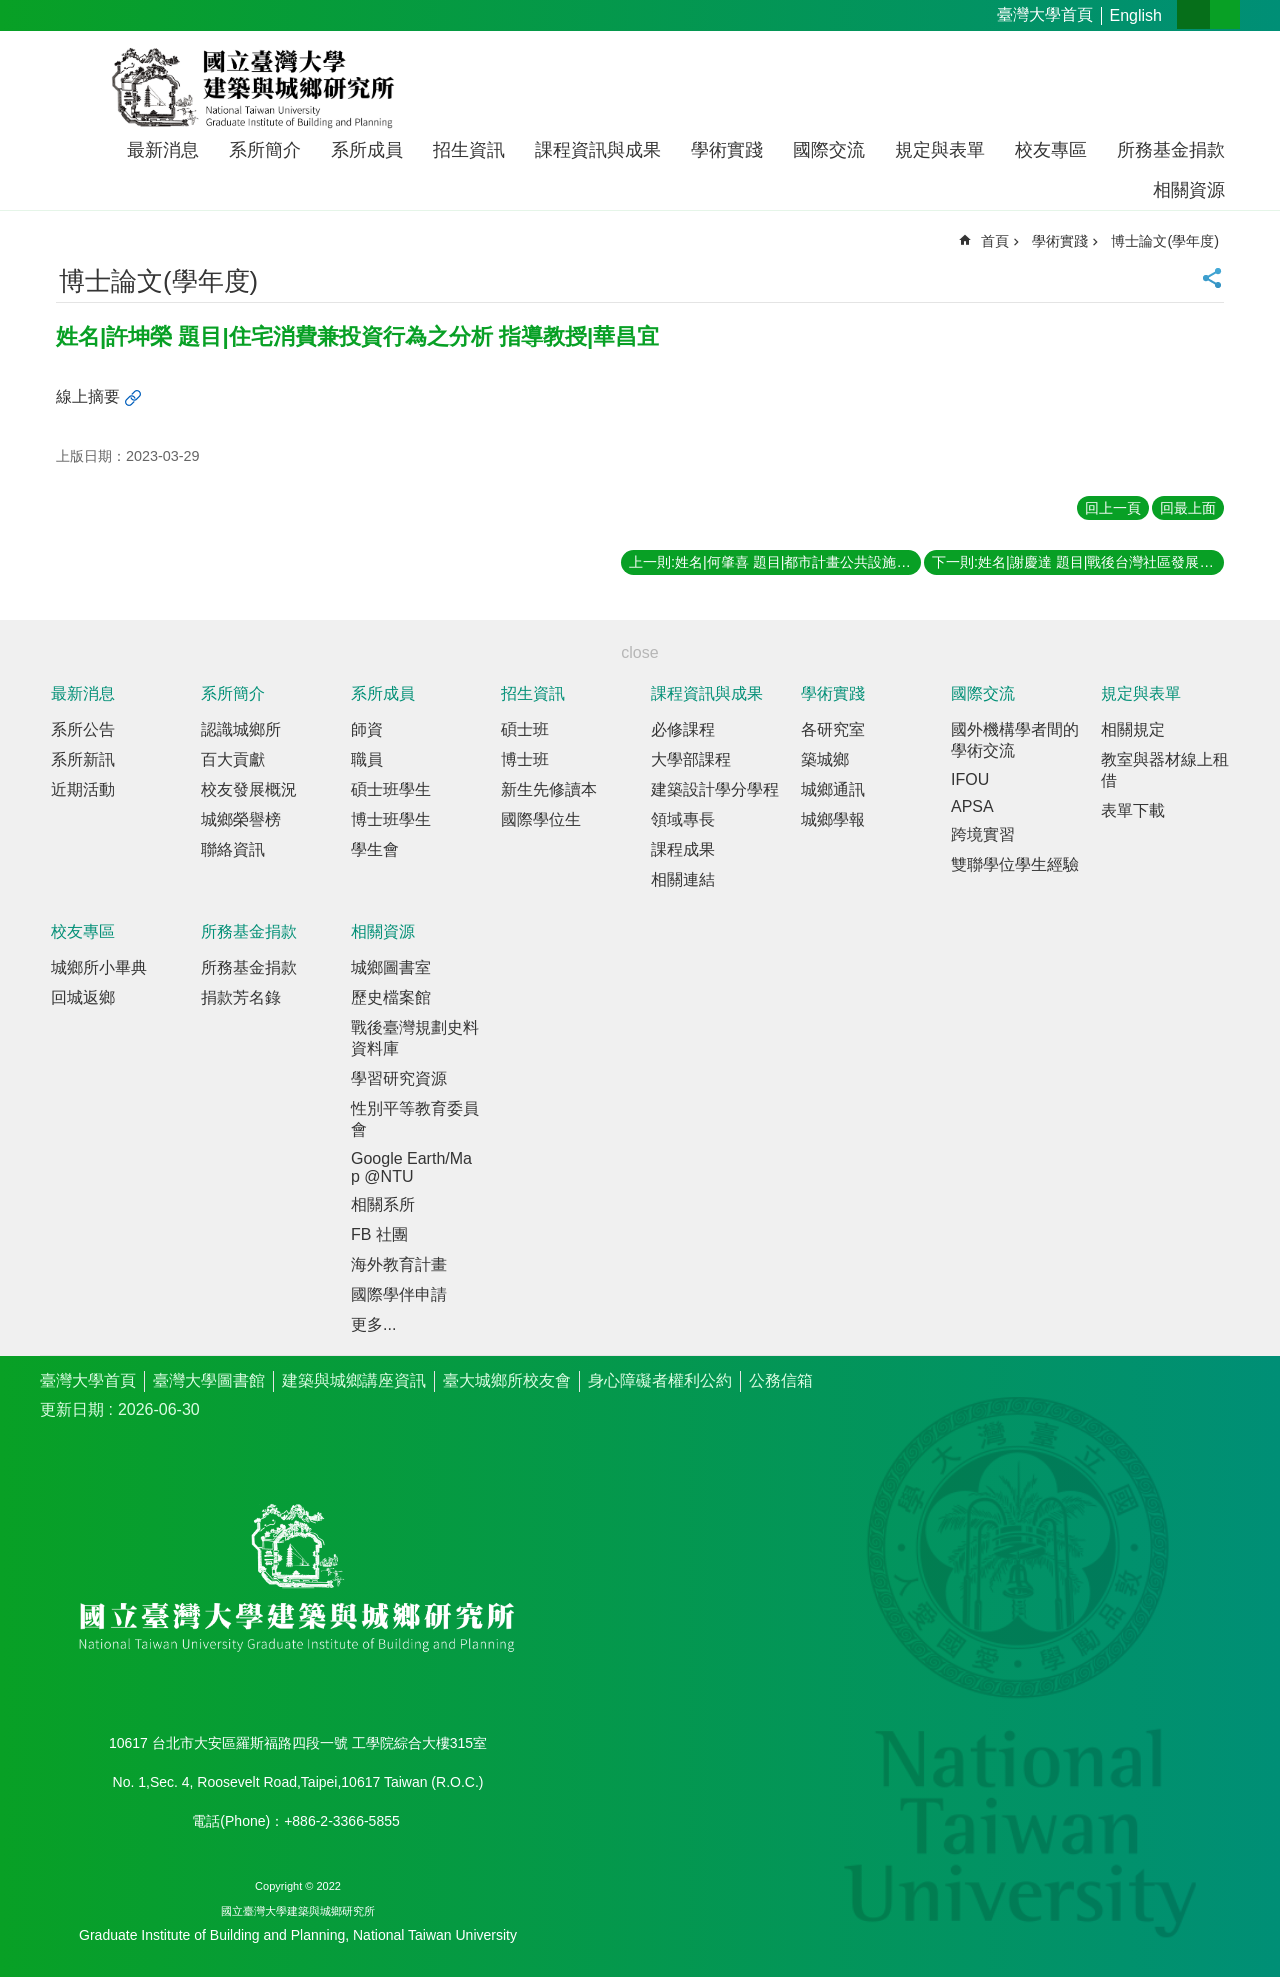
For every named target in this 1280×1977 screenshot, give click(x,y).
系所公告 (83, 729)
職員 (367, 759)
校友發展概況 (249, 789)
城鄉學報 (833, 819)
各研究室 (833, 729)
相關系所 (383, 1204)
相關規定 (1133, 729)
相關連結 (683, 879)
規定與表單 (940, 150)
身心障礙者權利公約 (660, 1380)
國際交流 (829, 150)
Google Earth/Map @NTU (411, 1167)
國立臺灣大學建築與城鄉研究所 (257, 88)
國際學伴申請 (399, 1294)
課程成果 (683, 849)
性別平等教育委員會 (415, 1119)
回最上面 (1188, 508)
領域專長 (683, 819)
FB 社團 (379, 1234)
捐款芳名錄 (241, 997)
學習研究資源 (399, 1078)
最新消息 (163, 150)
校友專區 (1051, 150)
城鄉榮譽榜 (241, 819)
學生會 (375, 849)
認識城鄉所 (241, 729)
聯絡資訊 (233, 849)
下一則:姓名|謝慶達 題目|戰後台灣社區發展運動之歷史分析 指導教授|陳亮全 (1078, 562)
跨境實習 (983, 834)
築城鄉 (825, 759)
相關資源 (1189, 190)
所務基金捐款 (1171, 150)
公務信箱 (781, 1380)
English (1136, 15)
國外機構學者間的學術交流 (1015, 740)
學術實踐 (727, 150)
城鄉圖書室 (391, 967)
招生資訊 (469, 150)
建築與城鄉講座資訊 (354, 1380)
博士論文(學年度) (1165, 241)
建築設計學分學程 (715, 789)
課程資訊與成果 (598, 150)
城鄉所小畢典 (99, 967)
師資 (367, 729)
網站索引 (1225, 14)
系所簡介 (265, 150)
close (639, 652)
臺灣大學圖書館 (209, 1380)
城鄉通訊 (833, 789)
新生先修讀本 (549, 789)
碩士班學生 (391, 789)
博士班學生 (391, 819)
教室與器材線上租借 (1165, 770)
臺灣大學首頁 (1045, 14)
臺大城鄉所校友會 (507, 1380)
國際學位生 (541, 819)
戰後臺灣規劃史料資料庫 (415, 1038)
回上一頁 (1113, 508)
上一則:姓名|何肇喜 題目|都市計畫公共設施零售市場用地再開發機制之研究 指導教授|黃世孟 (775, 562)
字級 (1193, 14)
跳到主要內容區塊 (10, 10)
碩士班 (525, 729)
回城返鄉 (83, 997)
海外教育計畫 (399, 1264)
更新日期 (72, 1409)
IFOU (970, 779)
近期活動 (83, 789)
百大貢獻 (233, 759)
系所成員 (367, 150)
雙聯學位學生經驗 (1015, 864)
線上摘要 (88, 396)
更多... (373, 1324)
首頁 (995, 241)
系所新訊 (83, 759)
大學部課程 (691, 759)
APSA (972, 806)
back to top (1226, 1923)
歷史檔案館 (391, 997)
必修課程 (683, 729)
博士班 (525, 759)
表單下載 (1133, 810)
